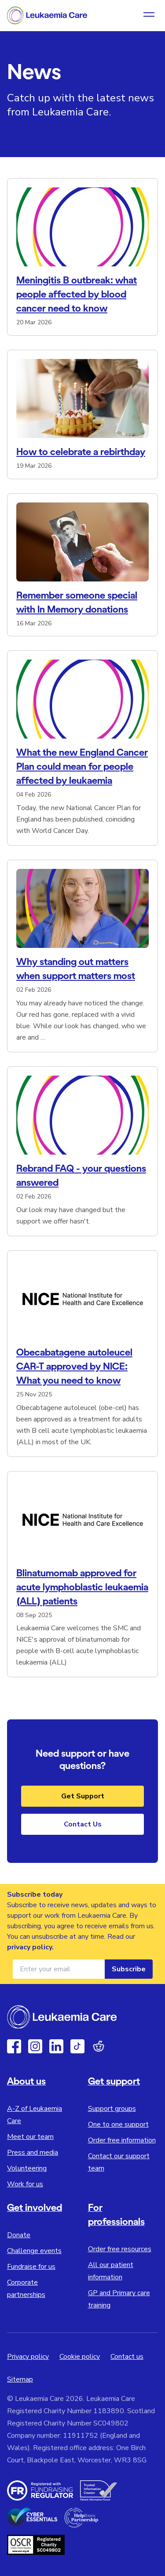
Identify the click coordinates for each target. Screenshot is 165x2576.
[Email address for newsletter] (59, 1969)
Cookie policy (79, 2356)
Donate (18, 2235)
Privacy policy (28, 2356)
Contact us (126, 2356)
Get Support (82, 1796)
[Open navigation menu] (149, 15)
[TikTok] (77, 2046)
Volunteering (27, 2168)
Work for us (25, 2184)
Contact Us (83, 1824)
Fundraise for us (31, 2266)
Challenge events (34, 2251)
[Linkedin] (56, 2046)
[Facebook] (14, 2046)
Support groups (112, 2108)
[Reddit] (99, 2046)
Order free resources (119, 2249)
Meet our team (30, 2137)
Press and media (32, 2152)
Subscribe (129, 1969)
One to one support (118, 2124)
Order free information (122, 2140)
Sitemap (20, 2379)
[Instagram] (35, 2046)
